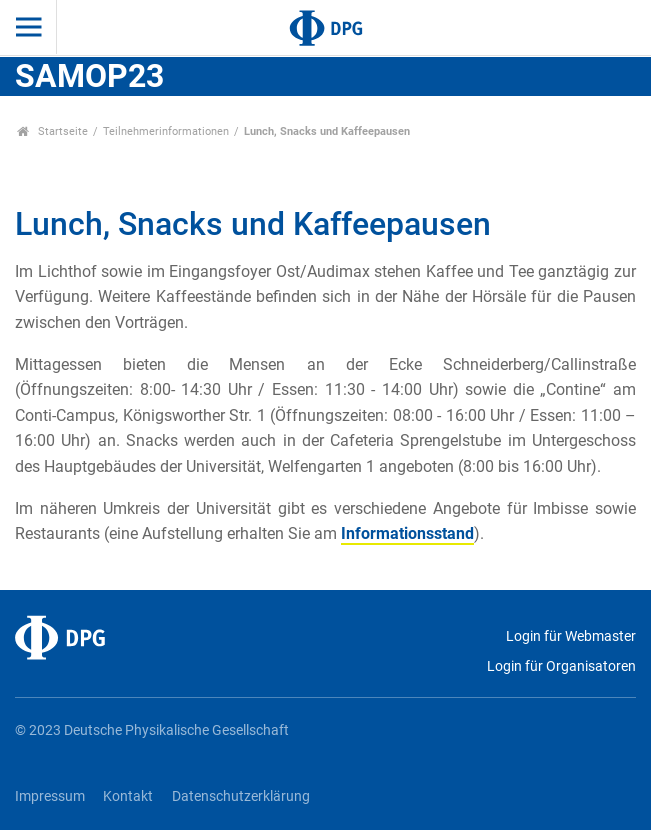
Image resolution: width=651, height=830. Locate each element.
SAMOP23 (89, 76)
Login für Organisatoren (561, 666)
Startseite (52, 131)
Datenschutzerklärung (241, 796)
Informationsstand (407, 533)
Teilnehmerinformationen (166, 131)
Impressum (50, 796)
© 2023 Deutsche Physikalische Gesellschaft (152, 730)
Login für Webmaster (571, 636)
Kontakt (128, 796)
